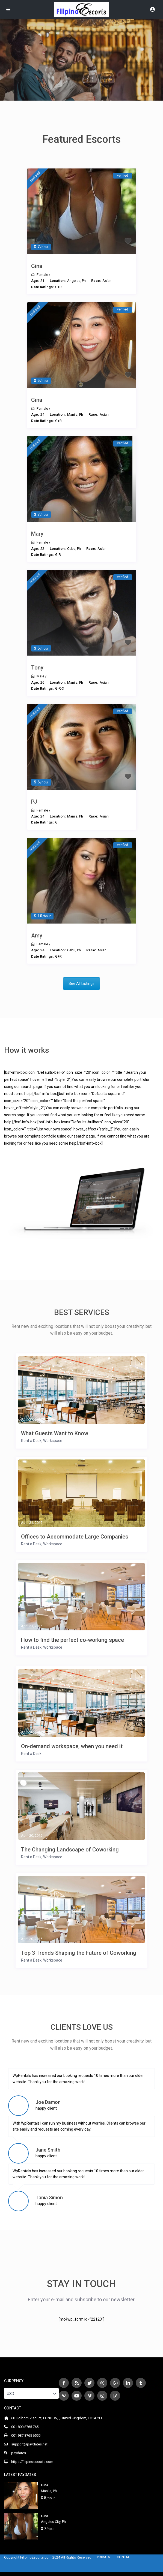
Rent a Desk (31, 1440)
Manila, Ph (49, 2491)
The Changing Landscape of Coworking (70, 1849)
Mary (37, 533)
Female (42, 275)
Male (40, 676)
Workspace (52, 1440)
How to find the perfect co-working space (72, 1640)
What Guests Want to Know (54, 1433)
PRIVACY (104, 2557)
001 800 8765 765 (24, 2427)
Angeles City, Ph (53, 2522)
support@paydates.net (29, 2444)
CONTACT (124, 2557)
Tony (37, 667)
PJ (34, 801)
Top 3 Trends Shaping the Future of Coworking (78, 1953)
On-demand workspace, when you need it (72, 1746)
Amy (36, 935)
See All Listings (81, 983)
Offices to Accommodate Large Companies (74, 1536)
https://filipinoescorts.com (32, 2462)
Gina (36, 266)
